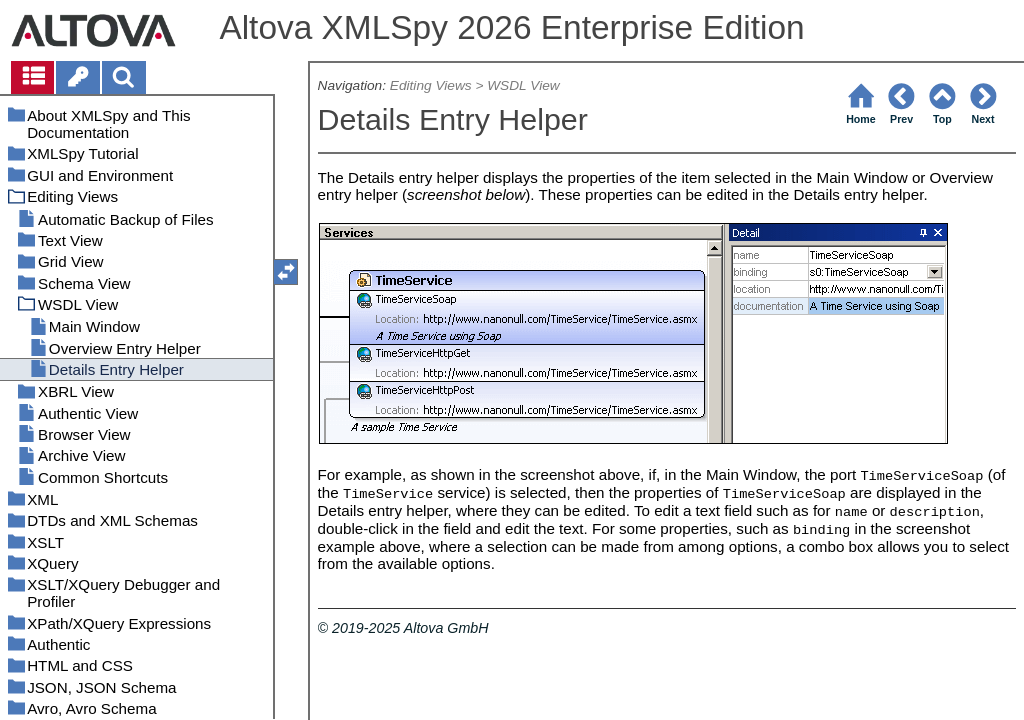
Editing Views (431, 85)
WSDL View (523, 85)
